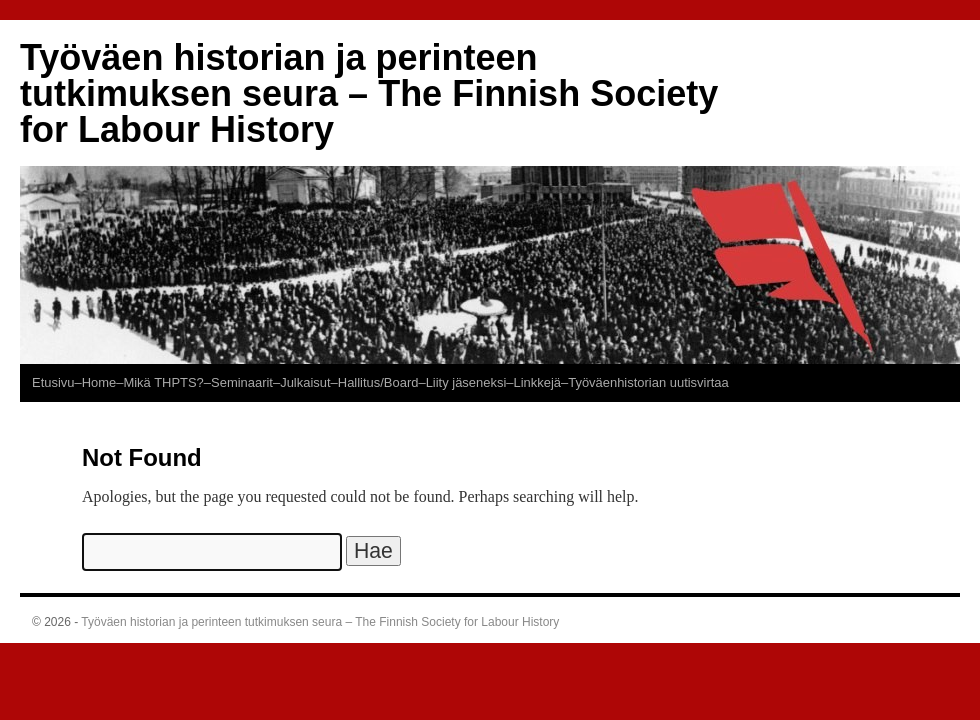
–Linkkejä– (537, 382)
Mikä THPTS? (163, 382)
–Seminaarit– (242, 382)
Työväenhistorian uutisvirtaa (648, 382)
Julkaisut (305, 382)
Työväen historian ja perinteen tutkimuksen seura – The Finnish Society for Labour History (369, 93)
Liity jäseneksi (466, 382)
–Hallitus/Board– (378, 382)
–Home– (98, 382)
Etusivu (53, 382)
